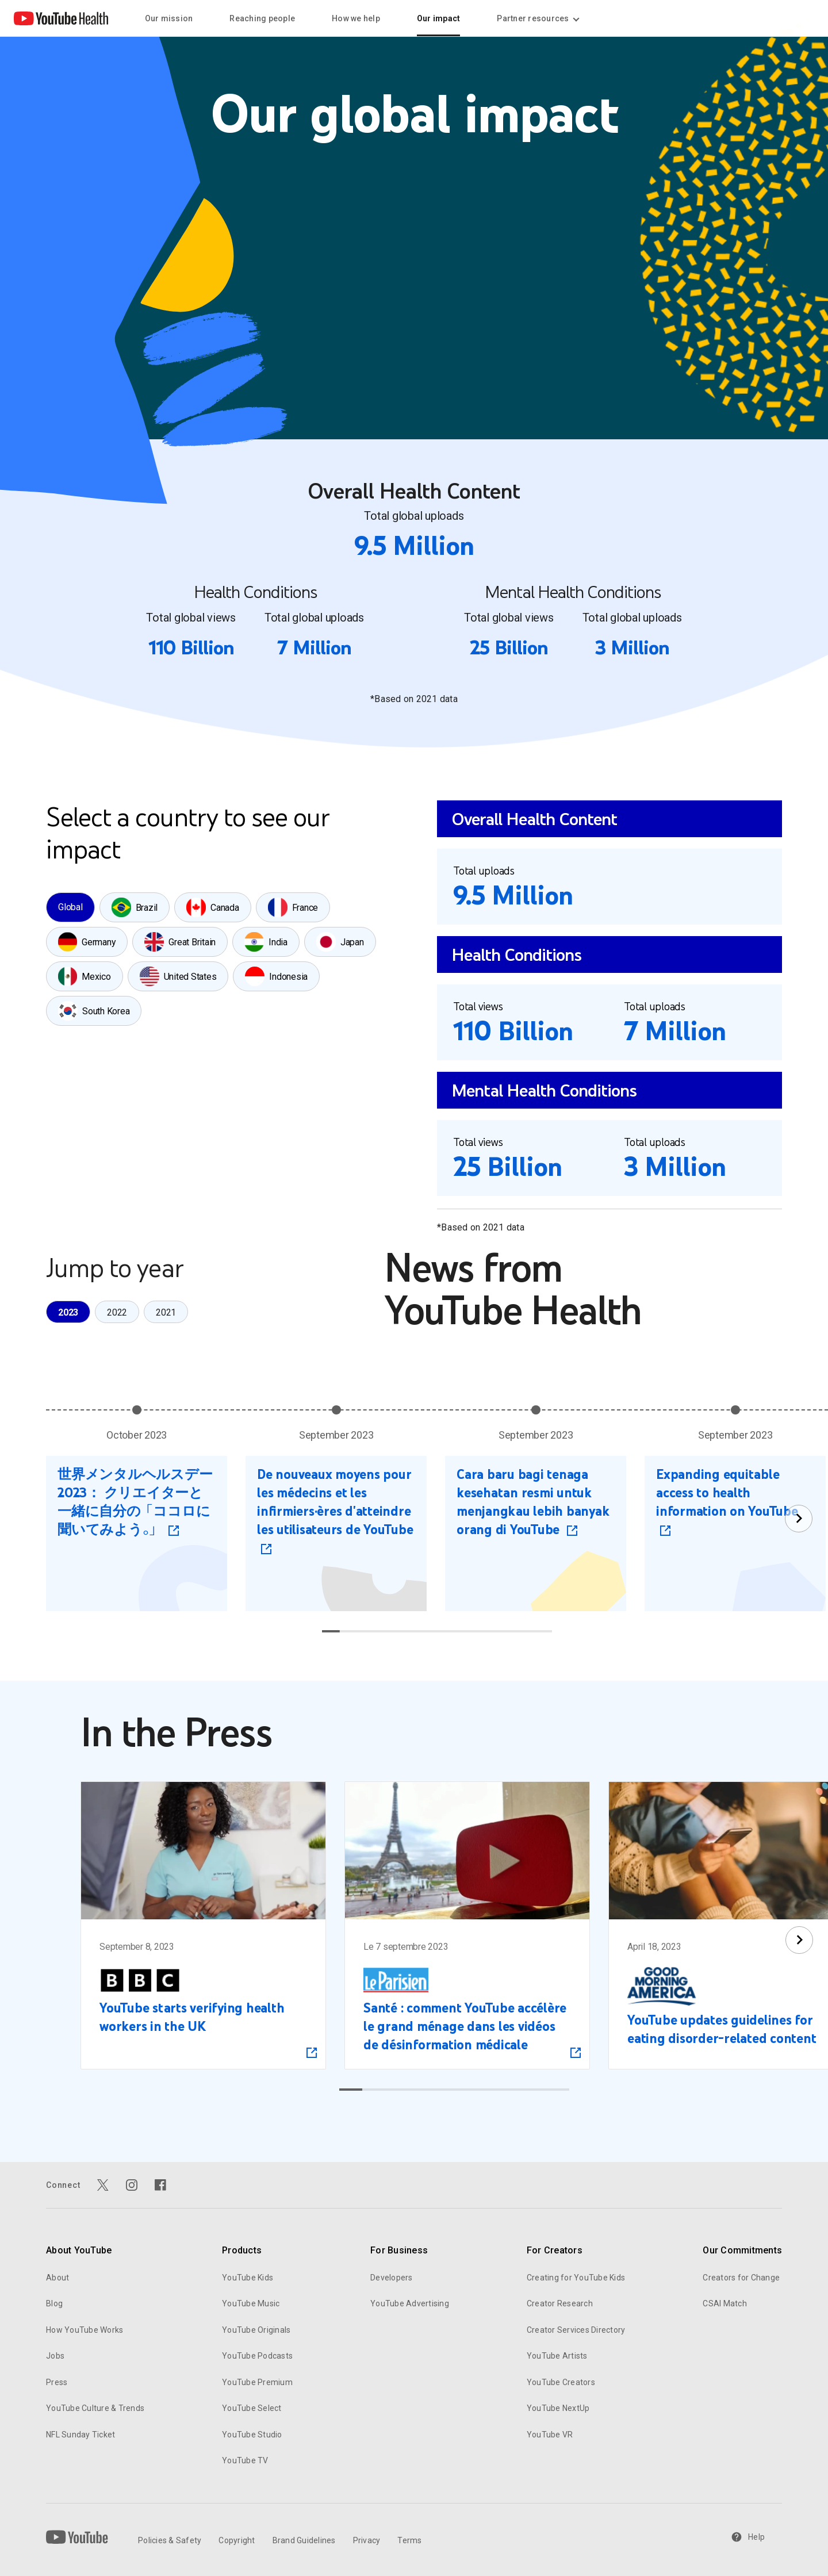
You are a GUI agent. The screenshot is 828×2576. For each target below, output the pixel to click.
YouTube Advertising (409, 2303)
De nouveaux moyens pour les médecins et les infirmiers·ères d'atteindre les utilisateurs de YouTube (335, 1502)
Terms (409, 2540)
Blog (54, 2303)
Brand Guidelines (304, 2540)
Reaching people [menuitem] (262, 18)
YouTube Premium (257, 2382)
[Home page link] (61, 18)
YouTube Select (252, 2408)
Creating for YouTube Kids (576, 2277)
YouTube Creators (561, 2382)
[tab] (70, 907)
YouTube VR (550, 2434)
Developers (391, 2277)
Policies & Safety (169, 2540)
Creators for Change (741, 2277)
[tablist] (223, 959)
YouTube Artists (557, 2355)
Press (56, 2382)
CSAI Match (725, 2303)
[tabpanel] (609, 1017)
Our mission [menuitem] (169, 18)
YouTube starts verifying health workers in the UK (191, 2018)
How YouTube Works (84, 2329)
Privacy (367, 2540)
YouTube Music (250, 2303)
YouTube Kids (247, 2277)
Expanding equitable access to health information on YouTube (727, 1492)
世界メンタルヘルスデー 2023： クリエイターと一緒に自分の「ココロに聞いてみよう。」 (134, 1502)
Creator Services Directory (576, 2329)
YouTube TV (245, 2460)
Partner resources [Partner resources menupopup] (537, 18)
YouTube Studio (252, 2434)
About (57, 2277)
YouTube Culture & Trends (95, 2408)
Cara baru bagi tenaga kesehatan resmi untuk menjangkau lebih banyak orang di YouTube (533, 1502)
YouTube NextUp (558, 2408)
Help (748, 2537)
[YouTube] (77, 2537)
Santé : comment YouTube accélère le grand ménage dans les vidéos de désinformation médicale (464, 2027)
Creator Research (560, 2303)
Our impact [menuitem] (439, 18)
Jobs (55, 2355)
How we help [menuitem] (356, 18)
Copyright (236, 2540)
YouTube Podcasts (257, 2355)
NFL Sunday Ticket (80, 2434)
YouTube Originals (256, 2329)
